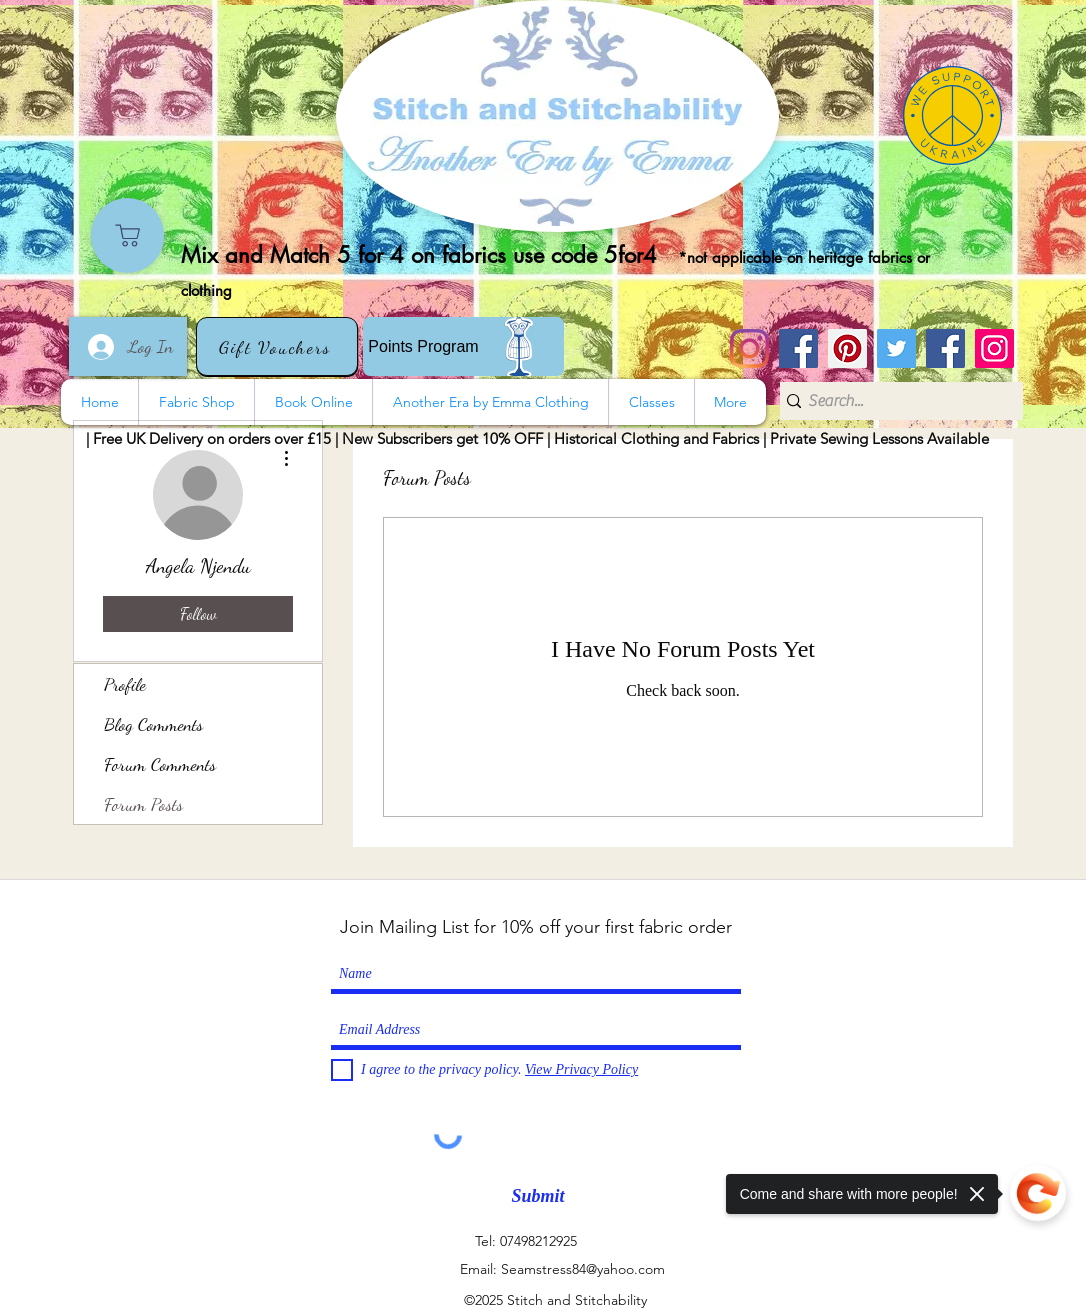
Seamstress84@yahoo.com (583, 1269)
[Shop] (127, 235)
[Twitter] (896, 348)
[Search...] (894, 401)
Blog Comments (153, 724)
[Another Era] (945, 348)
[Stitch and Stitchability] (798, 348)
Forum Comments (160, 764)
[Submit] (538, 1196)
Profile (125, 684)
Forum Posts (143, 804)
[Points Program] (463, 346)
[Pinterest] (847, 348)
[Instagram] (749, 348)
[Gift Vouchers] (277, 346)
